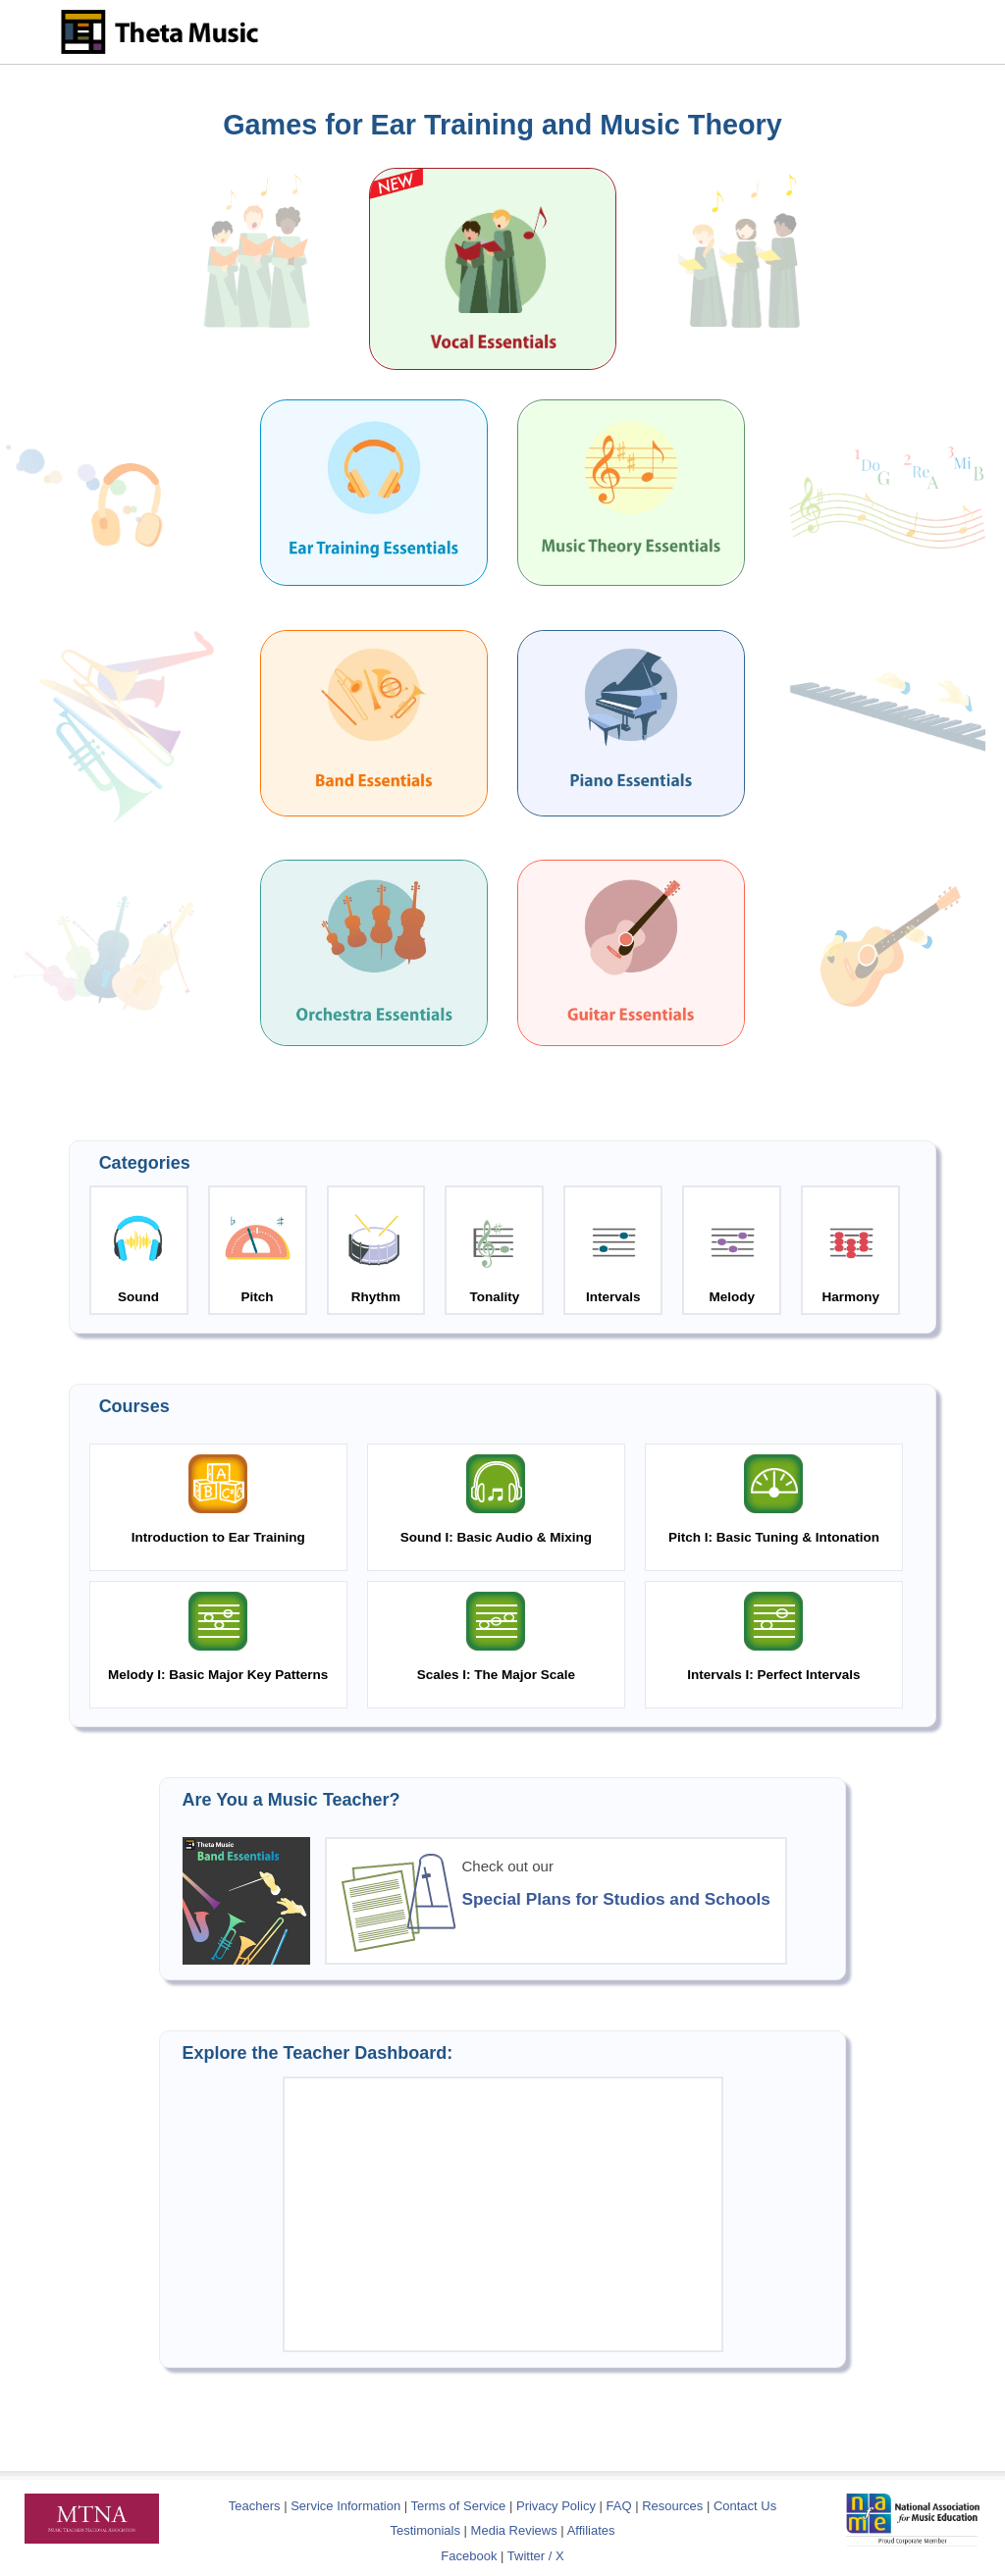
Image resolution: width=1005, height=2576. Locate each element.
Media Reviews (514, 2530)
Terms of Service (458, 2505)
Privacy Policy (556, 2505)
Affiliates (591, 2530)
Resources (672, 2505)
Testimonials (425, 2530)
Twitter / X (535, 2556)
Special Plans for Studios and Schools (616, 1899)
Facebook (469, 2556)
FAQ (619, 2505)
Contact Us (745, 2505)
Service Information (345, 2505)
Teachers (256, 2505)
